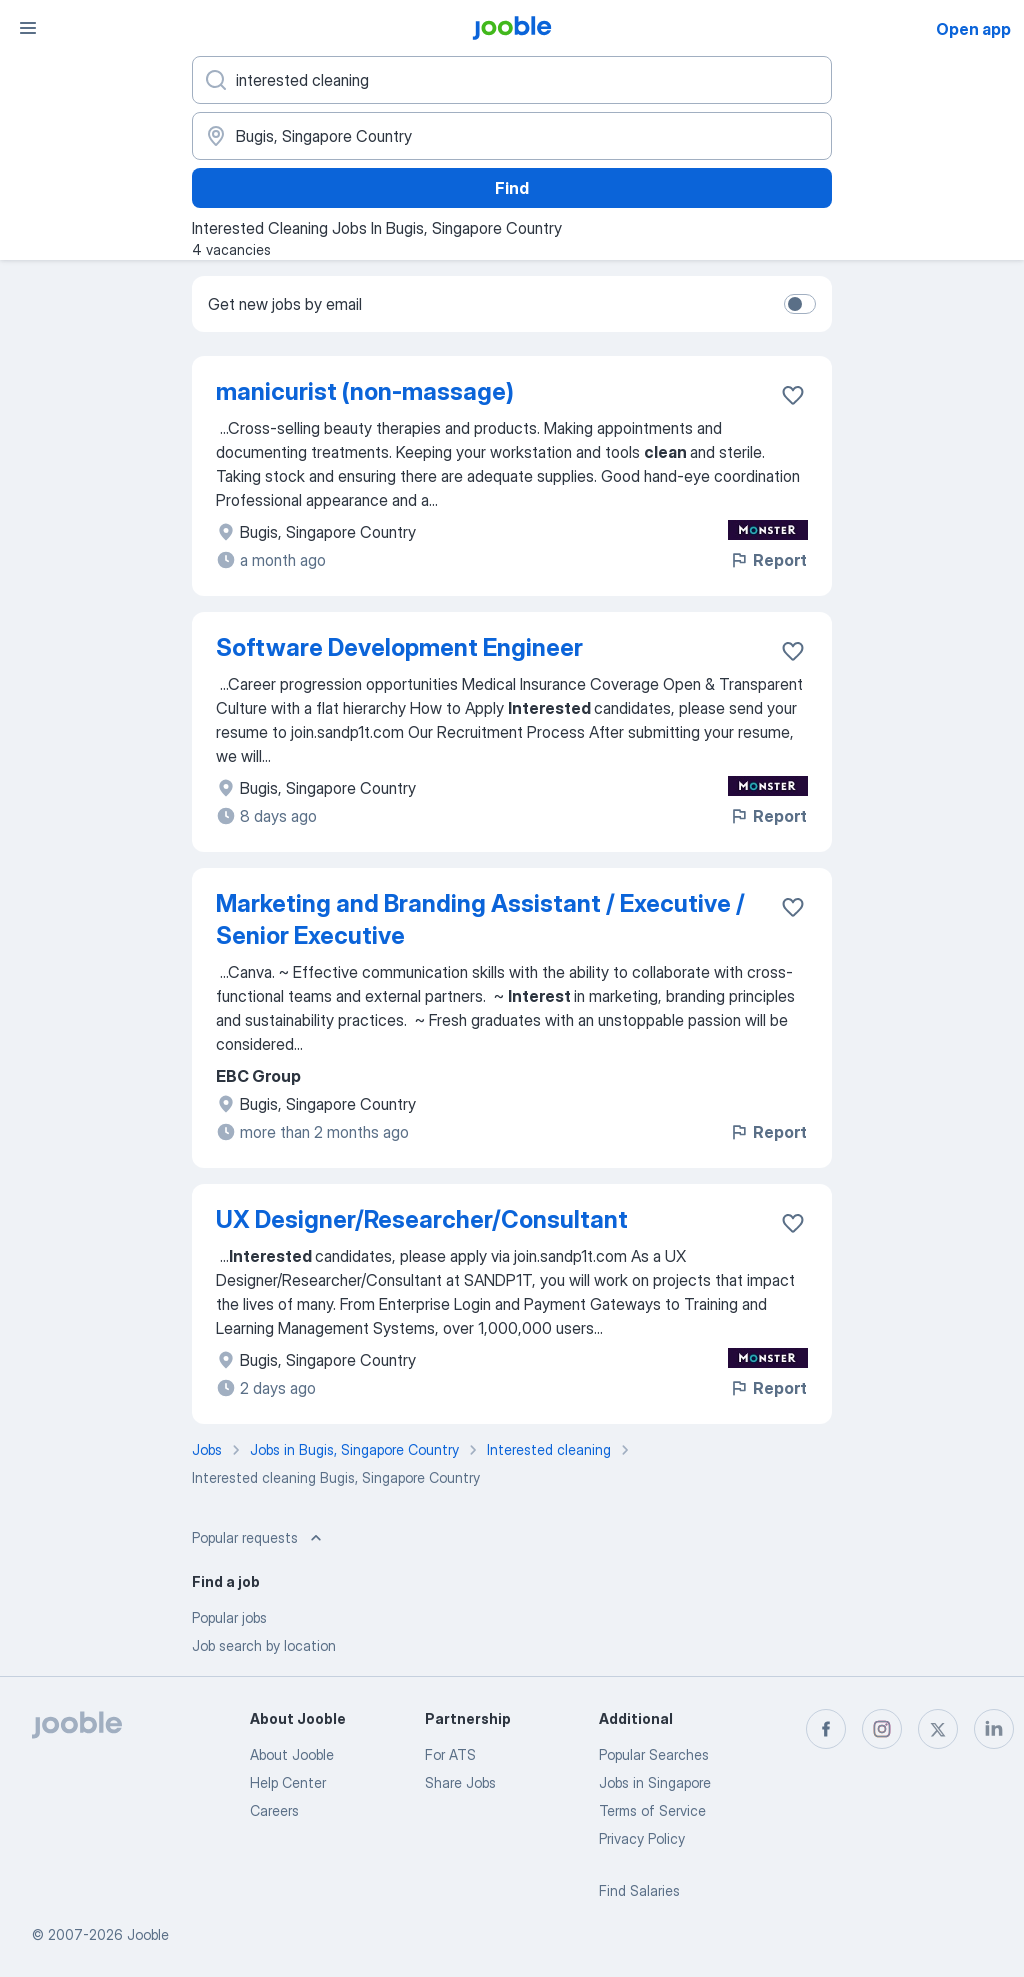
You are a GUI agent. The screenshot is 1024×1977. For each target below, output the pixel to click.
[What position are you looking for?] (512, 80)
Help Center (288, 1782)
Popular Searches (654, 1754)
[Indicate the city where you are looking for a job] (512, 136)
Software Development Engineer (399, 647)
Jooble (148, 1934)
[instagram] (882, 1729)
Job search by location (264, 1645)
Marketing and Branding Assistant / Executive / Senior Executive (480, 919)
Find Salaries (639, 1890)
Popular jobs (229, 1617)
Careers (274, 1810)
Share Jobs (460, 1782)
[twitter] (938, 1729)
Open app (973, 29)
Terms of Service (652, 1810)
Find (512, 188)
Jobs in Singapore (655, 1782)
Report (768, 560)
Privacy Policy (642, 1838)
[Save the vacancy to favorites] (793, 395)
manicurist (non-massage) (365, 391)
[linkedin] (994, 1729)
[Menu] (28, 28)
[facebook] (826, 1729)
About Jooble (292, 1754)
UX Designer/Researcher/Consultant (422, 1219)
